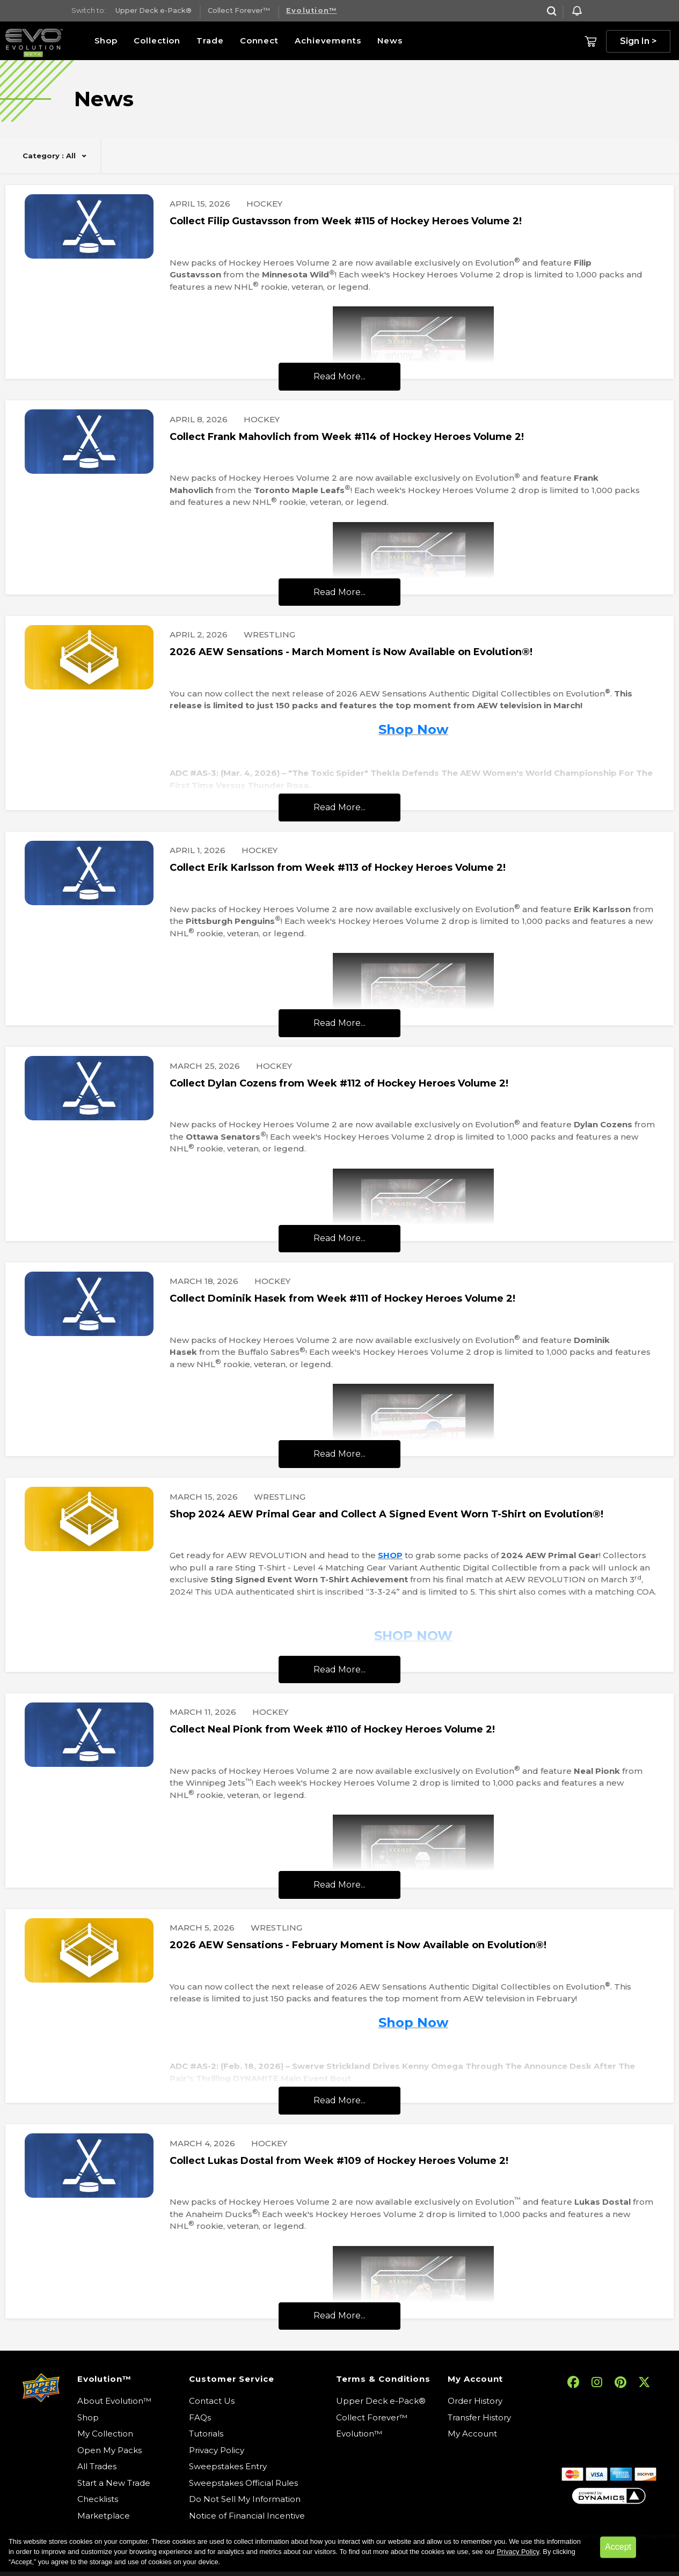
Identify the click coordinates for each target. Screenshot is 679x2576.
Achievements (328, 40)
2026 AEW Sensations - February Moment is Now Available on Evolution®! (358, 1945)
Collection (157, 40)
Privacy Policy (518, 2552)
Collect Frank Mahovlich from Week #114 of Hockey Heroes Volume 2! (347, 437)
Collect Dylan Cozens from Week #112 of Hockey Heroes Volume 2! (339, 1083)
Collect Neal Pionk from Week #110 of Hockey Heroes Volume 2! (332, 1729)
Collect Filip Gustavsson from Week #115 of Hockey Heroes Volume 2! (346, 221)
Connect (259, 40)
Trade (210, 40)
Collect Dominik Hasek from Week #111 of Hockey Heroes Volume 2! (342, 1298)
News (390, 40)
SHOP (390, 1555)
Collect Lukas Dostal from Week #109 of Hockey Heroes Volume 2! (339, 2161)
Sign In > (638, 41)
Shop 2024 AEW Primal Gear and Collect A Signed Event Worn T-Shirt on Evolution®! (386, 1514)
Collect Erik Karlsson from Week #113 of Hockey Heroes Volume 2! (338, 868)
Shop (106, 40)
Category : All (49, 155)
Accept (618, 2546)
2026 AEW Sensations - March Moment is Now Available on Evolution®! (351, 652)
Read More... (339, 376)
